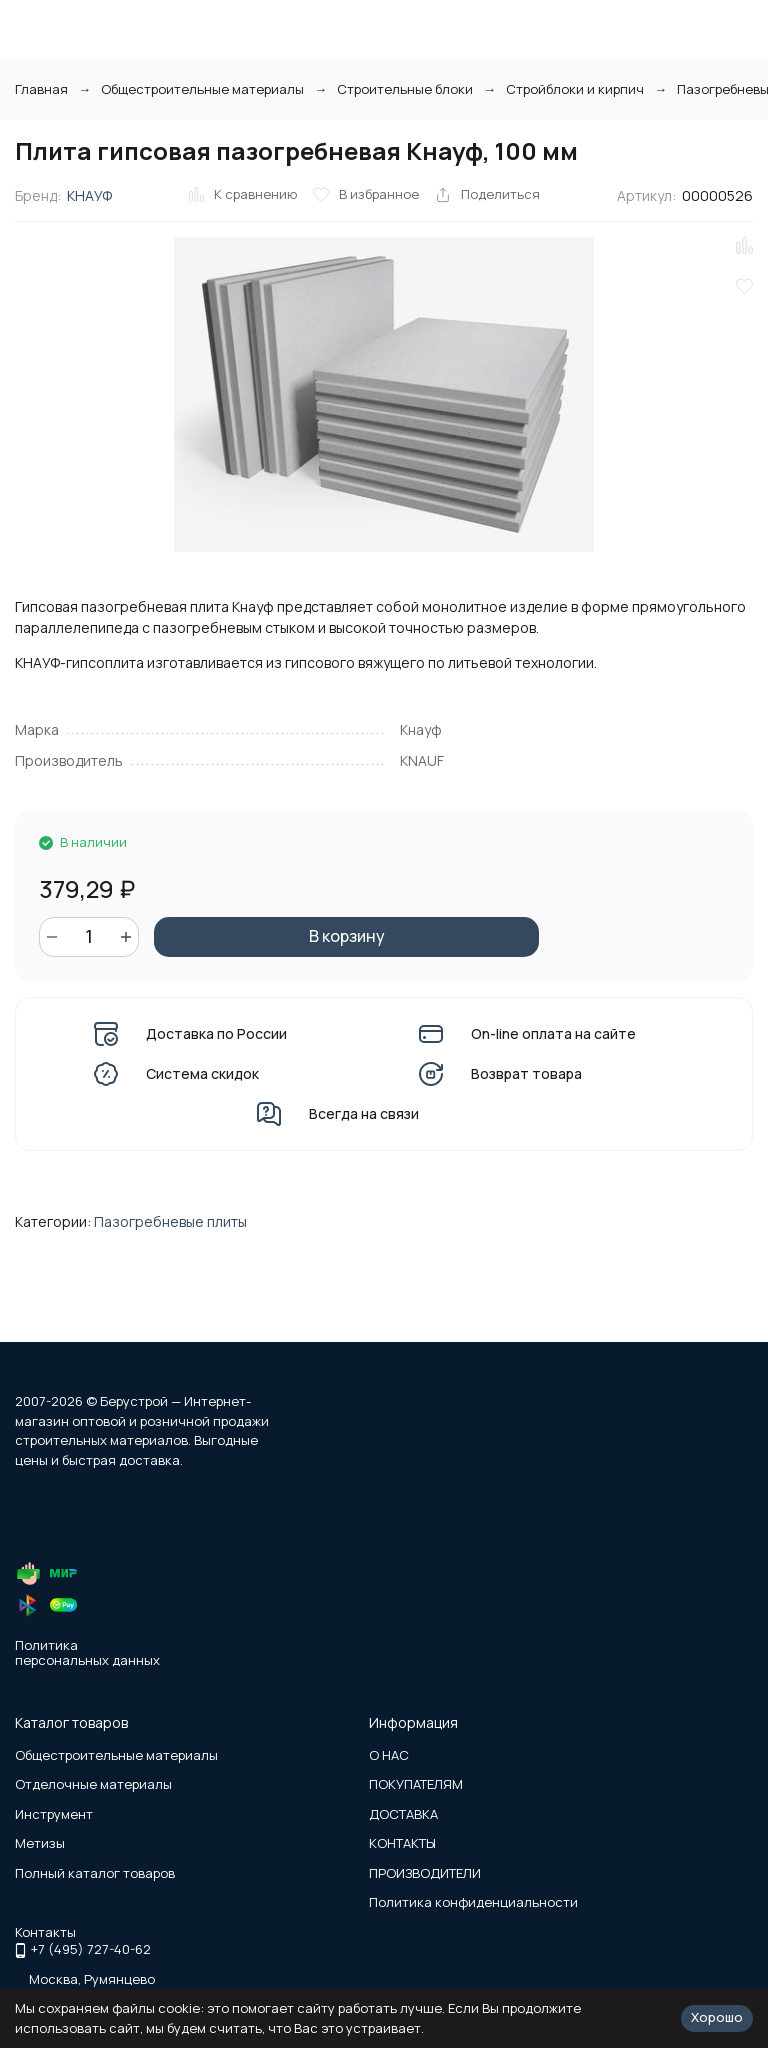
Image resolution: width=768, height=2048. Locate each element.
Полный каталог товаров (95, 1873)
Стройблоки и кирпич (575, 89)
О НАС (389, 1755)
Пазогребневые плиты (170, 1221)
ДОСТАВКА (403, 1814)
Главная (41, 89)
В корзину (347, 936)
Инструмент (54, 1814)
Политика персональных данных (87, 1653)
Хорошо (717, 2017)
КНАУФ (89, 195)
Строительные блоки (405, 89)
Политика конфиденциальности (473, 1902)
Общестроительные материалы (202, 89)
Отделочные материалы (93, 1784)
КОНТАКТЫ (402, 1843)
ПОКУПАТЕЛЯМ (416, 1784)
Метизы (40, 1843)
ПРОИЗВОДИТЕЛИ (425, 1873)
